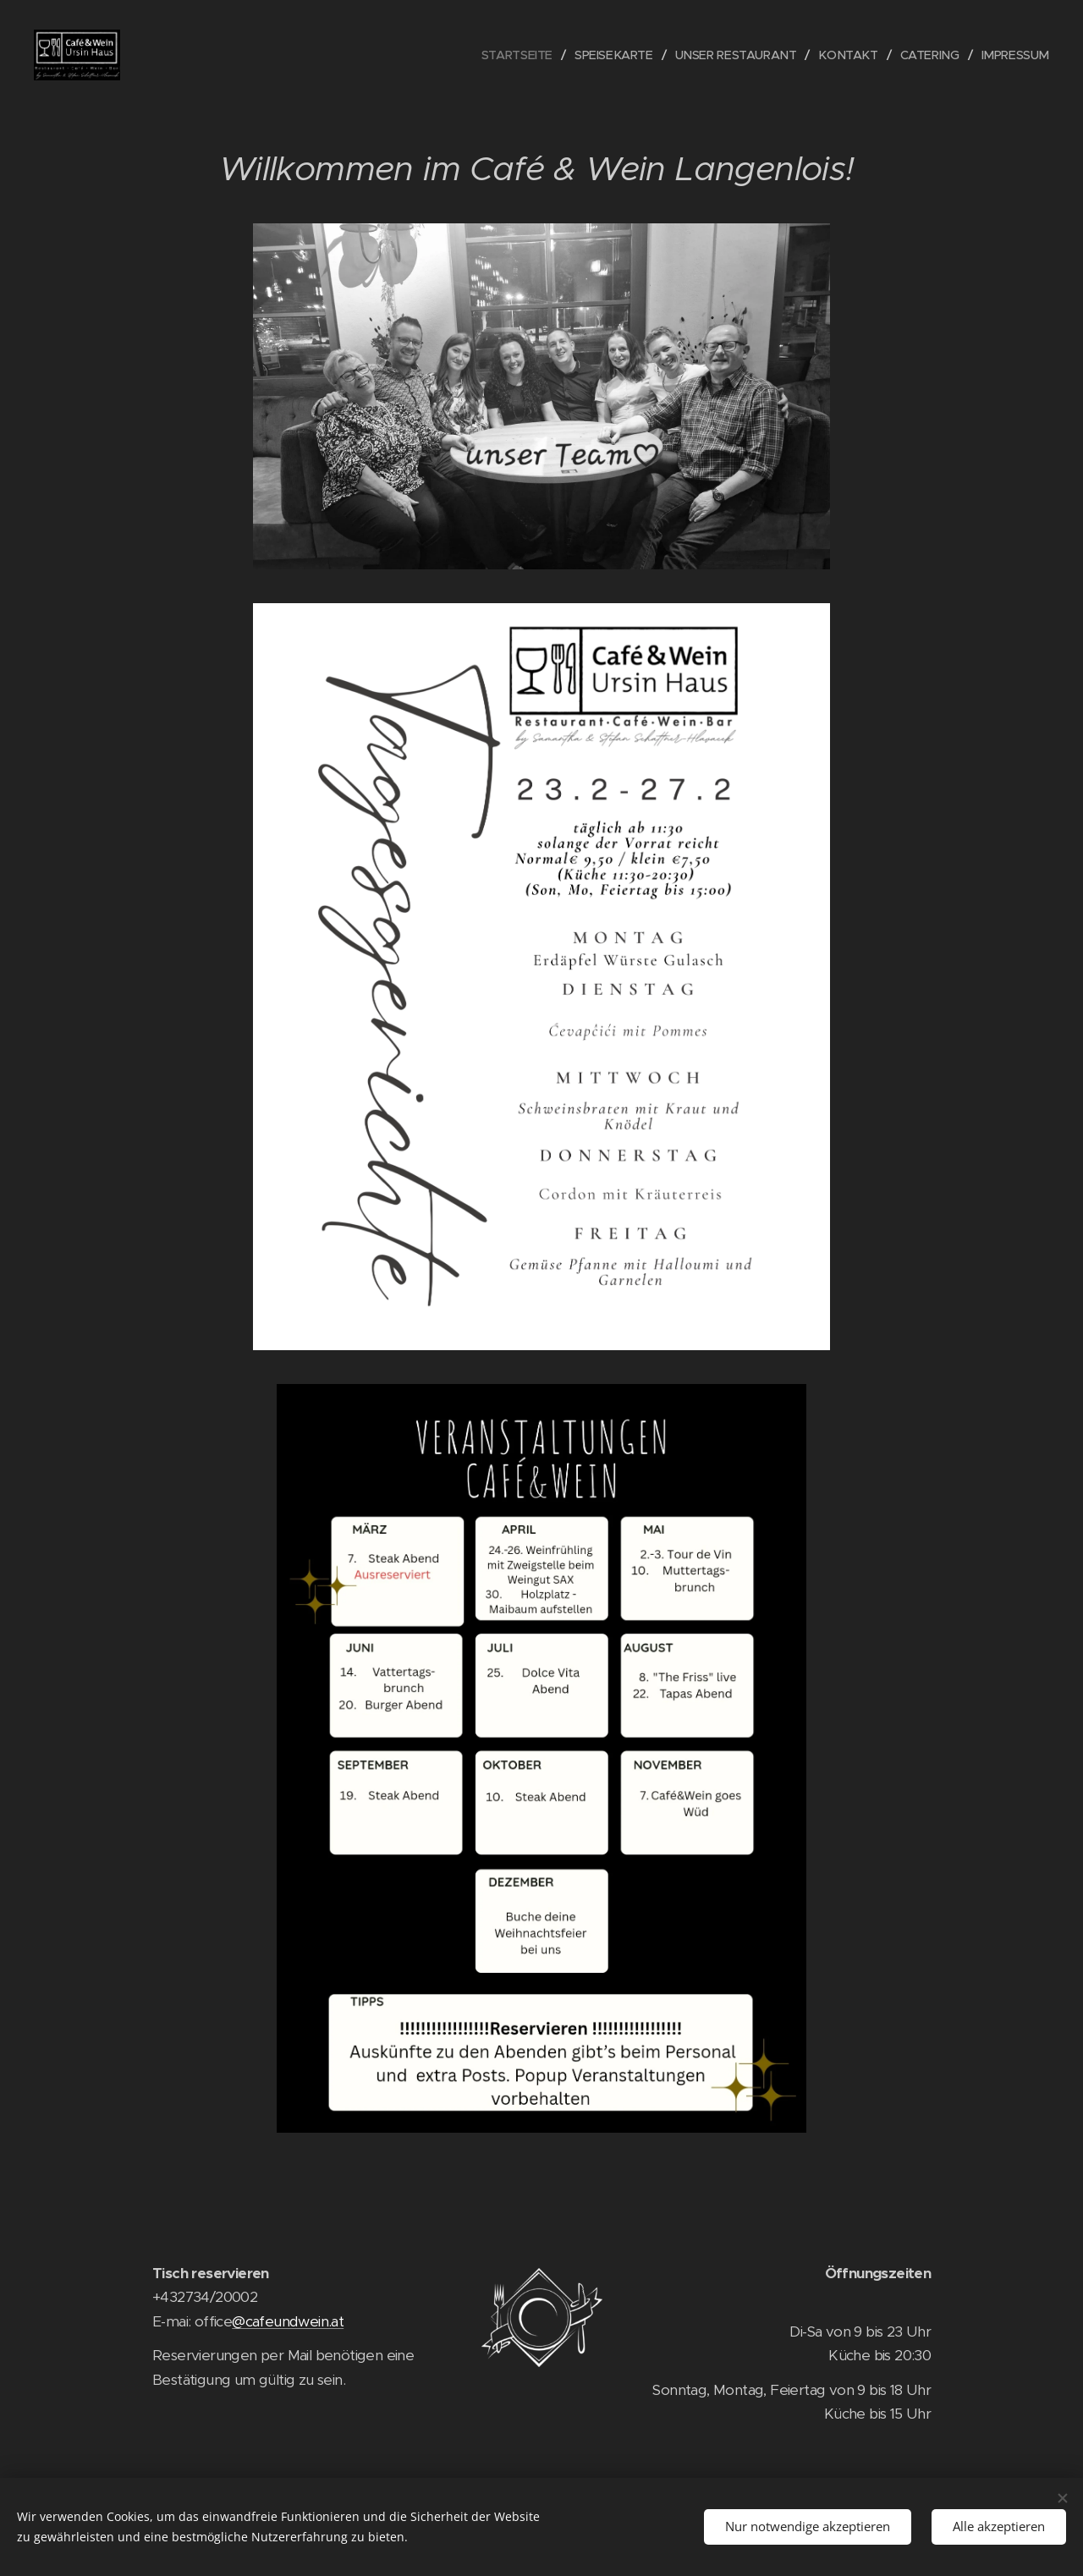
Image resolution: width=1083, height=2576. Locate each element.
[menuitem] (503, 55)
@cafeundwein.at (288, 2320)
